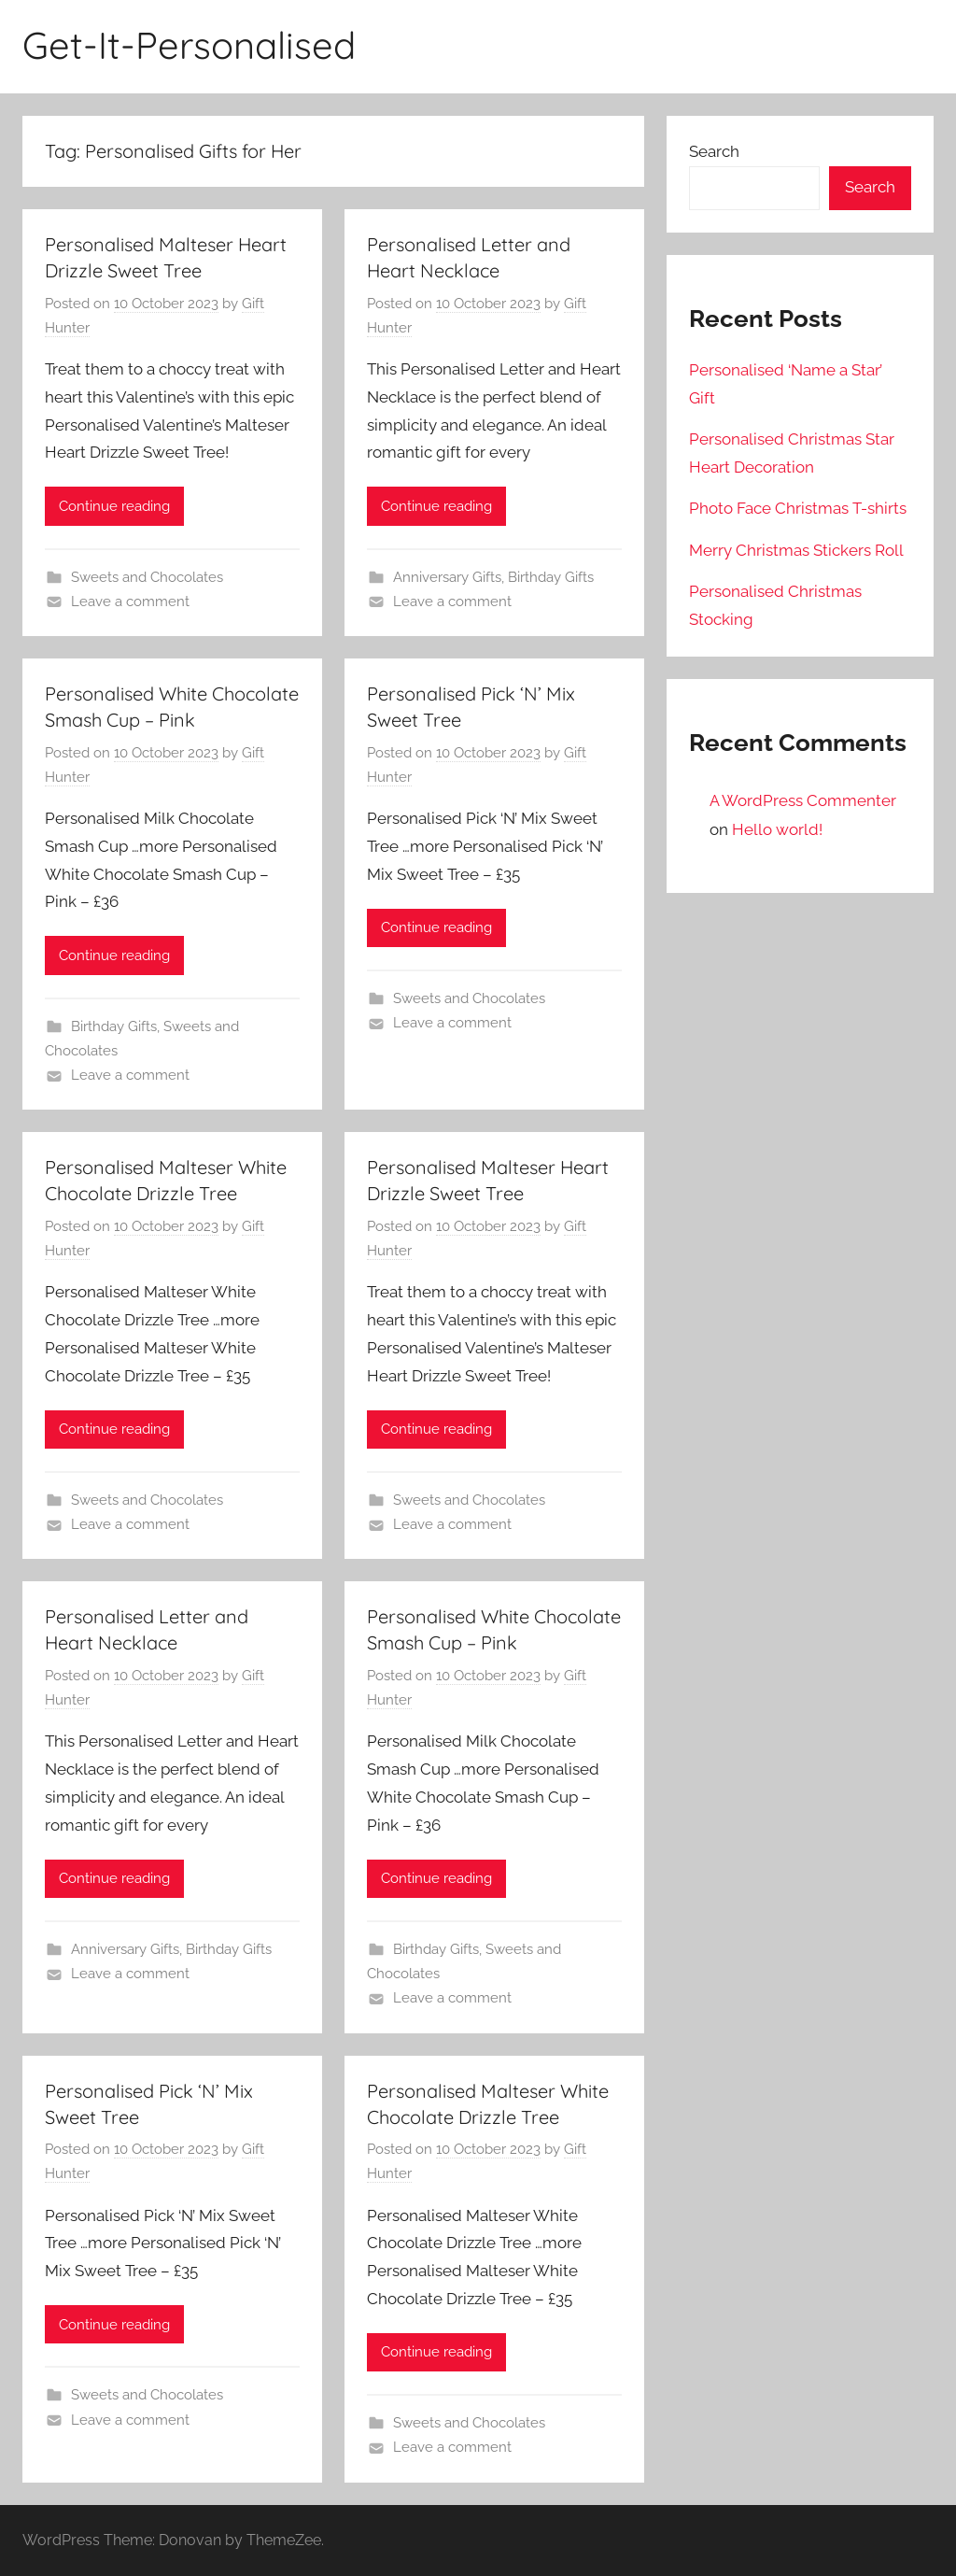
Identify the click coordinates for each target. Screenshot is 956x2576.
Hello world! (777, 829)
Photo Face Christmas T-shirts (798, 508)
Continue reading (114, 506)
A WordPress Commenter (803, 800)
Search (714, 151)
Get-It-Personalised (189, 44)
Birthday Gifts (551, 577)
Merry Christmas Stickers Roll (796, 550)
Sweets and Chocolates (147, 577)
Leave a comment (130, 601)
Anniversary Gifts (447, 577)
